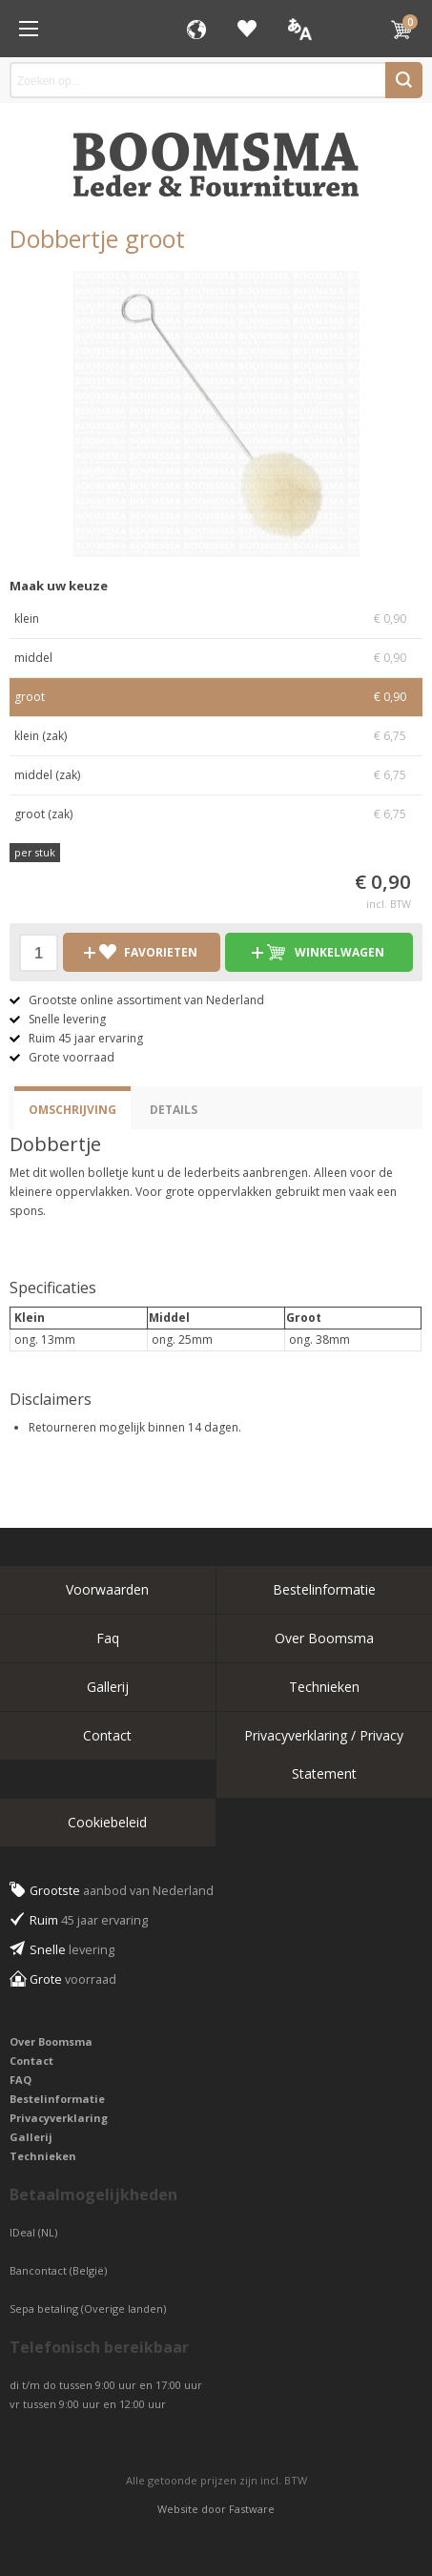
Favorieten (247, 29)
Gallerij (108, 1687)
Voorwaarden (107, 1589)
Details (173, 1110)
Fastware (252, 2509)
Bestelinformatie (324, 1589)
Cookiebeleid (107, 1822)
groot (216, 697)
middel (216, 658)
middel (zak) (216, 775)
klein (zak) (216, 736)
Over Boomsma (324, 1638)
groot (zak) (216, 814)
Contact (107, 1735)
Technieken (324, 1687)
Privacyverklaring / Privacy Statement (323, 1754)
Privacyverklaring (59, 2118)
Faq (107, 1638)
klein (216, 619)
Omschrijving (72, 1110)
